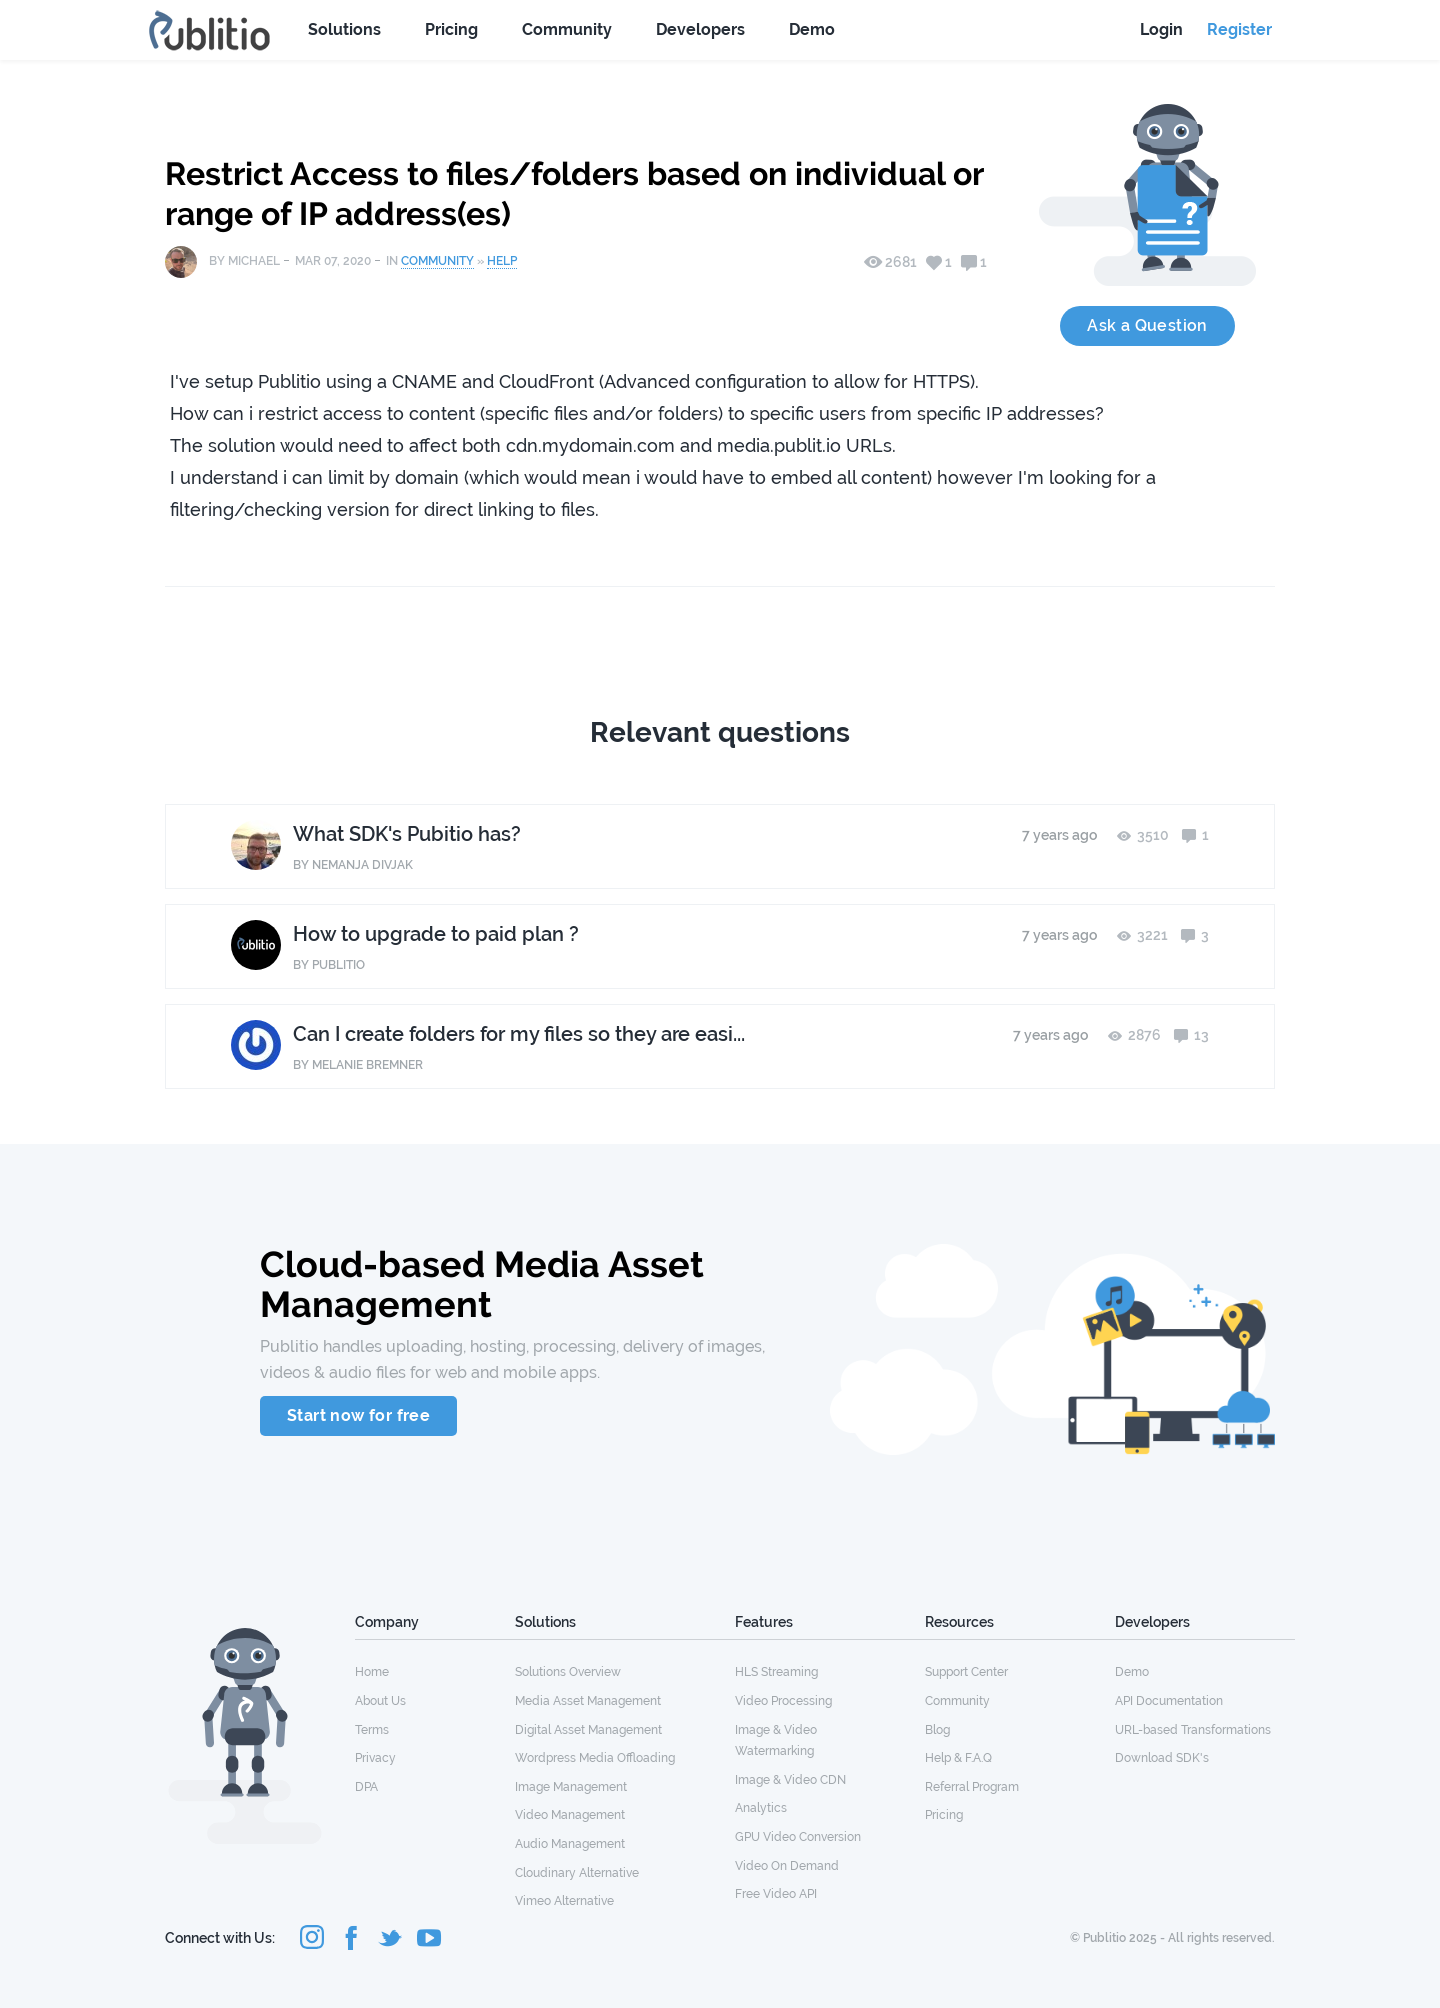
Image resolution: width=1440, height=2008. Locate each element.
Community (567, 29)
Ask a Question (1147, 325)
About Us (380, 1701)
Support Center (966, 1672)
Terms (372, 1730)
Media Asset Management (588, 1701)
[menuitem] (435, 1671)
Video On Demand (787, 1866)
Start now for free (358, 1415)
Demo (812, 29)
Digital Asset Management (588, 1730)
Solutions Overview (568, 1672)
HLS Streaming (776, 1672)
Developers (700, 29)
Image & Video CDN (790, 1780)
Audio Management (570, 1844)
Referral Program (972, 1787)
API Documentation (1169, 1701)
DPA (366, 1787)
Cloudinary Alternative (577, 1873)
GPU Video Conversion (798, 1837)
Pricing (451, 29)
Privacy (375, 1758)
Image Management (571, 1787)
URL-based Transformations (1193, 1730)
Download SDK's (1162, 1758)
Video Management (570, 1815)
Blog (937, 1730)
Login (1161, 29)
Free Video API (776, 1894)
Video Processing (783, 1701)
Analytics (761, 1808)
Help (502, 261)
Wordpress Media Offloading (595, 1758)
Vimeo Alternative (564, 1901)
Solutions (344, 29)
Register (1239, 29)
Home (372, 1672)
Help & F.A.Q (958, 1758)
